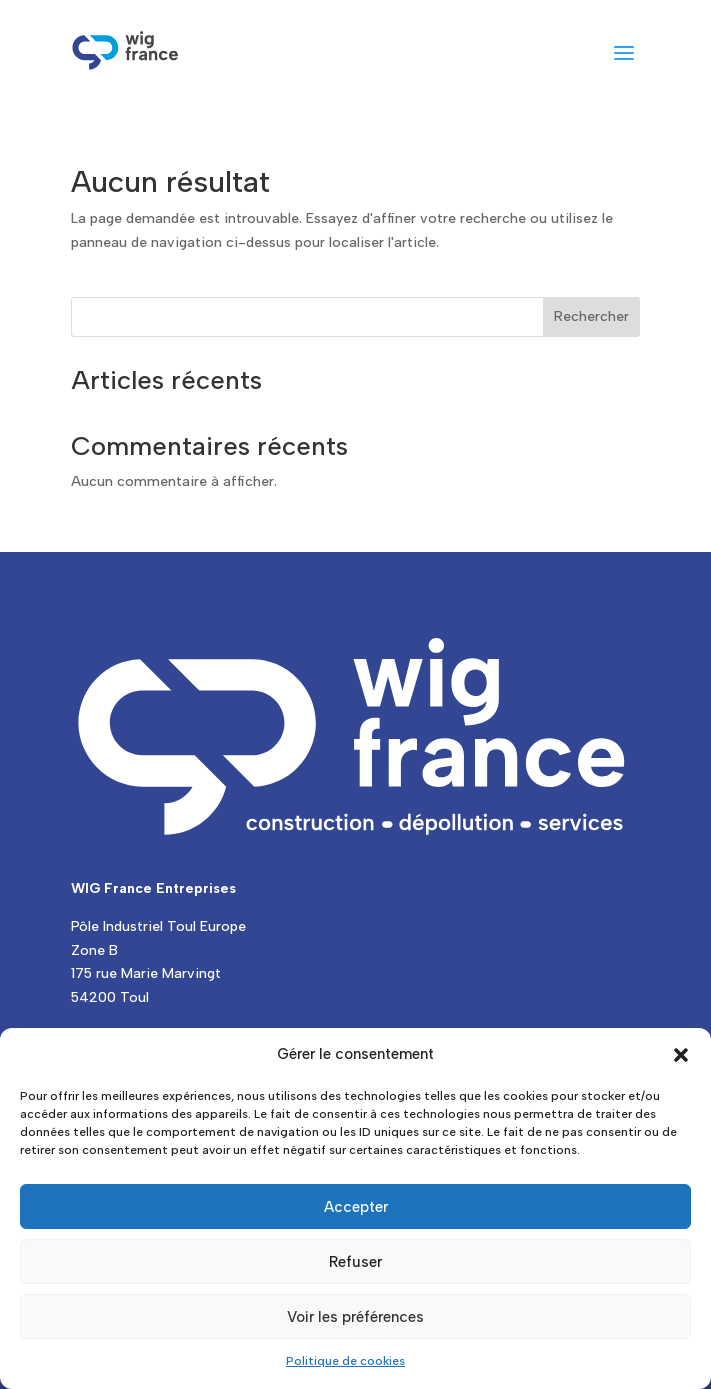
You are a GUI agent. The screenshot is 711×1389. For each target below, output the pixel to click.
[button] (681, 1055)
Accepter (356, 1207)
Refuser (355, 1262)
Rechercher (591, 316)
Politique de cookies (345, 1361)
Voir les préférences (355, 1317)
